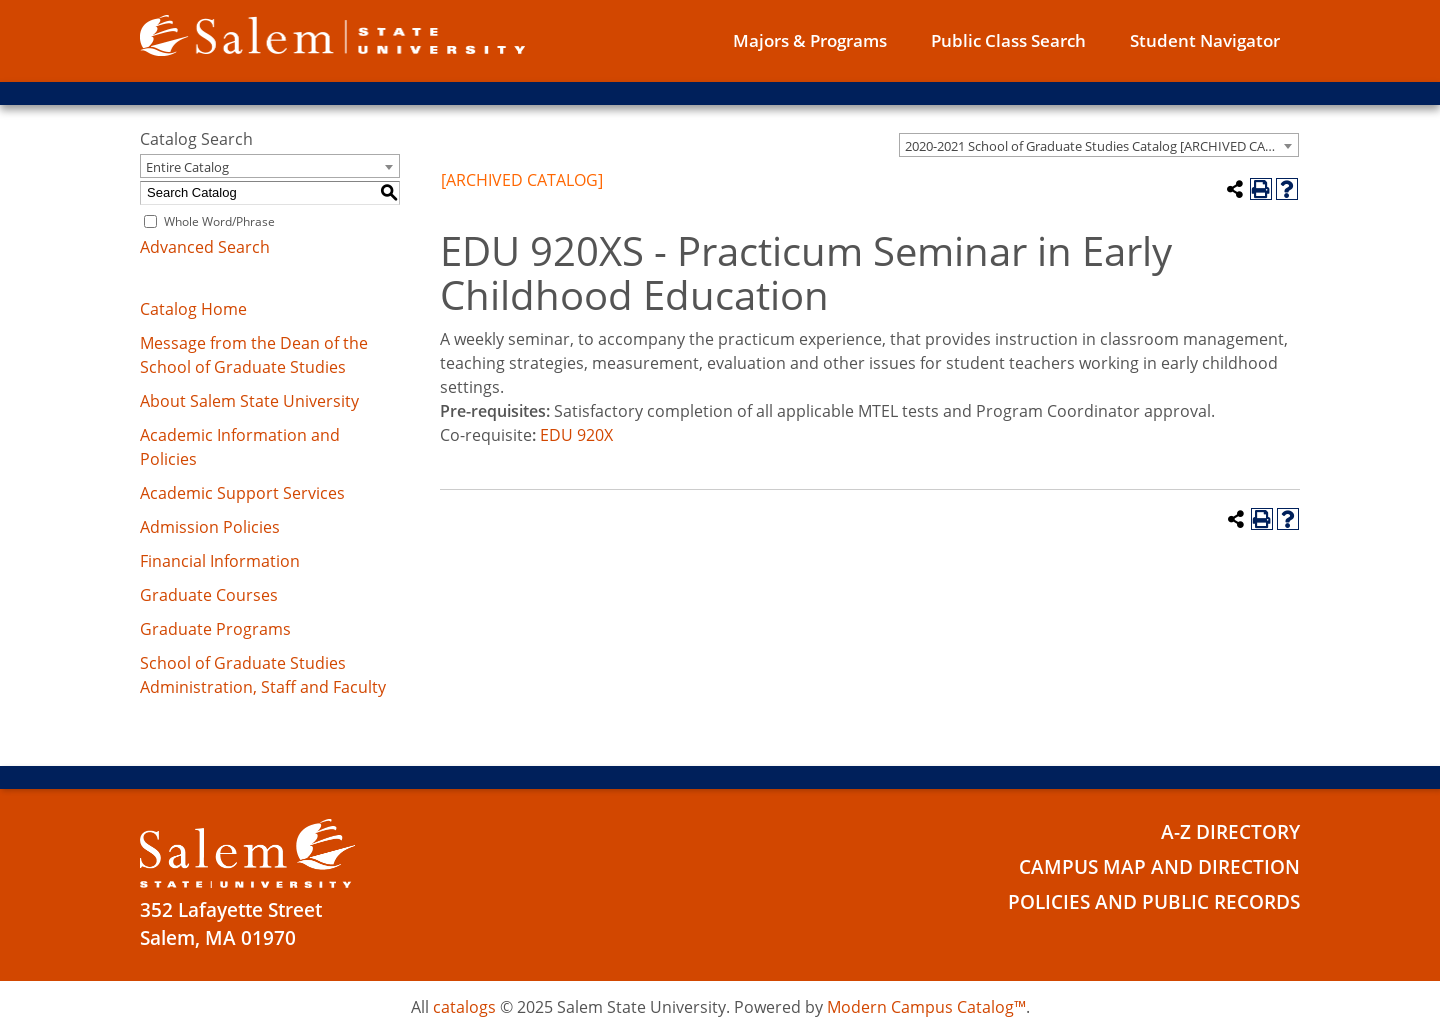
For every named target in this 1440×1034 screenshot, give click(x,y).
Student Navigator (1205, 40)
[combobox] (1099, 145)
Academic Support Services (242, 493)
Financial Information (220, 561)
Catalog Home (193, 309)
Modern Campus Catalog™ (926, 1007)
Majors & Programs (810, 40)
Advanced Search (205, 247)
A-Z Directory (1230, 832)
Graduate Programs (215, 629)
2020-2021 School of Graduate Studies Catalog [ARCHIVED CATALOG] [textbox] (1101, 146)
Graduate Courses (209, 595)
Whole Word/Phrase (219, 221)
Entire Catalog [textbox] (187, 167)
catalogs (464, 1007)
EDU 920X (576, 435)
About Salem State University (249, 401)
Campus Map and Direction (1159, 867)
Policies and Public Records (1154, 902)
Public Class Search (1008, 40)
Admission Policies (210, 527)
